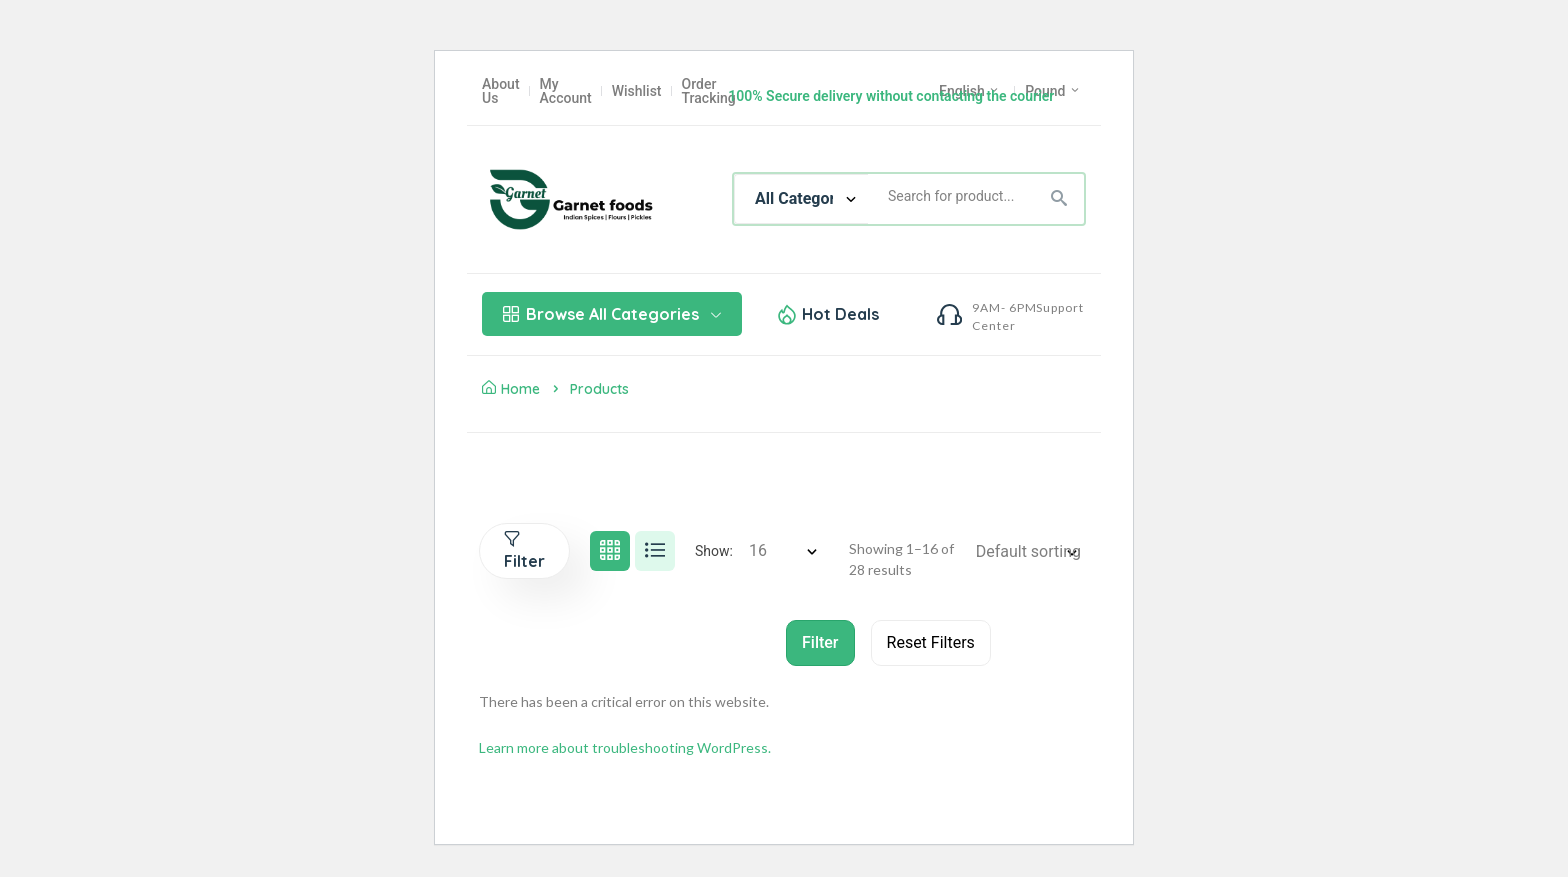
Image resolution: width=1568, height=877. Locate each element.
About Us (501, 91)
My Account (566, 91)
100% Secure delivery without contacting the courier (891, 96)
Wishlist (637, 91)
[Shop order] (1032, 552)
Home (511, 389)
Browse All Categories (612, 314)
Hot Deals (840, 314)
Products (599, 389)
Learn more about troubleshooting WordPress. (625, 747)
